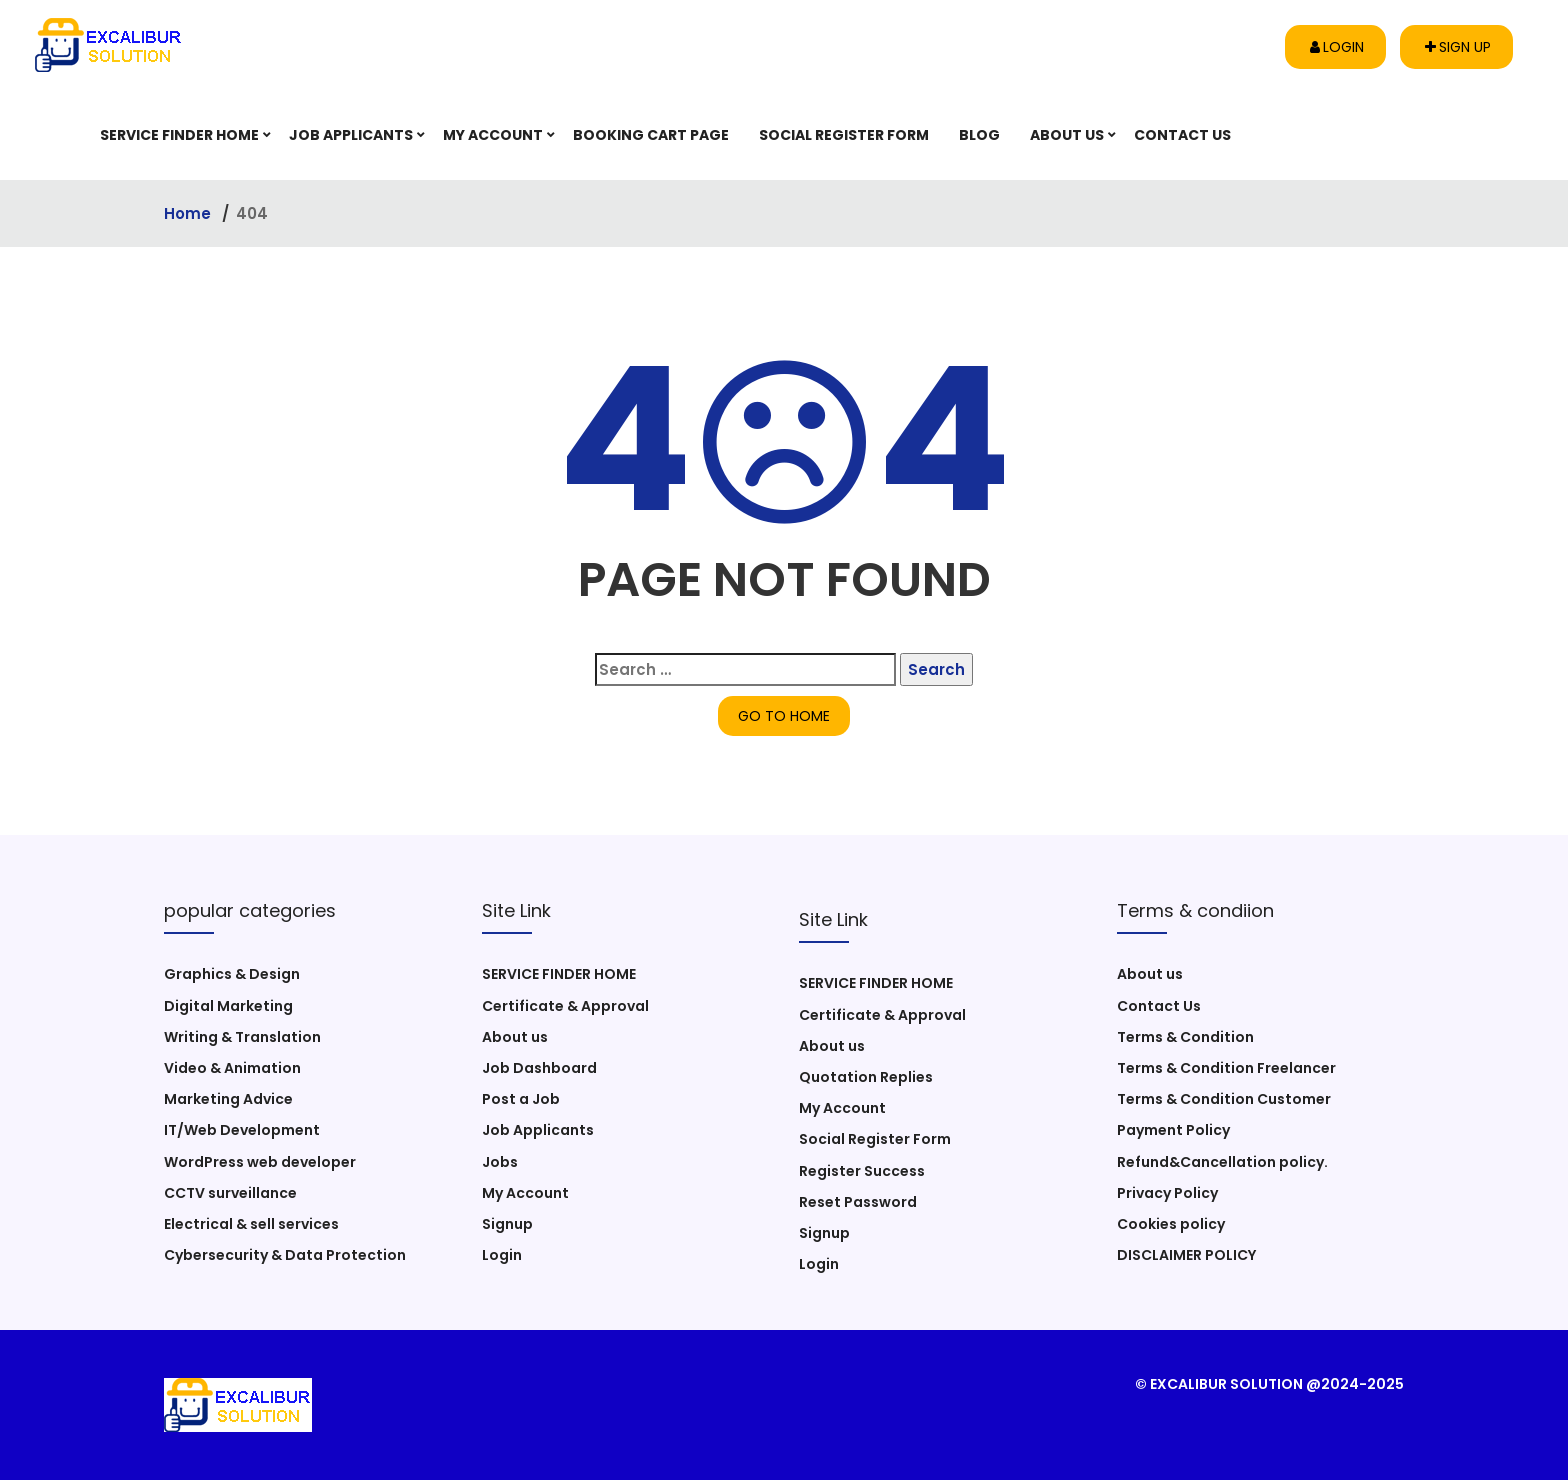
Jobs (500, 1162)
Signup (507, 1224)
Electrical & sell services (251, 1224)
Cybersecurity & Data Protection (285, 1255)
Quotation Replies (866, 1077)
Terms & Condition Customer (1224, 1099)
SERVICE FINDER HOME (179, 135)
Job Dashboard (539, 1068)
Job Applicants (351, 135)
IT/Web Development (242, 1130)
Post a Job (521, 1099)
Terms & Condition (1185, 1037)
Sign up (1458, 47)
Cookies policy (1171, 1224)
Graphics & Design (232, 974)
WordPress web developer (260, 1162)
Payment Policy (1173, 1130)
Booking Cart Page (651, 135)
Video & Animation (232, 1068)
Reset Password (858, 1202)
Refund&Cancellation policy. (1222, 1162)
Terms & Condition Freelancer (1226, 1068)
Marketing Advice (228, 1099)
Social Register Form (844, 135)
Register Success (862, 1171)
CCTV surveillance (230, 1193)
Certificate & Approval (565, 1006)
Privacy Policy (1167, 1193)
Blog (979, 135)
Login (1337, 47)
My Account (493, 135)
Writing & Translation (242, 1037)
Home (189, 213)
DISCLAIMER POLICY (1186, 1255)
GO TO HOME (784, 716)
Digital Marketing (228, 1006)
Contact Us (1182, 135)
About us (1067, 135)
